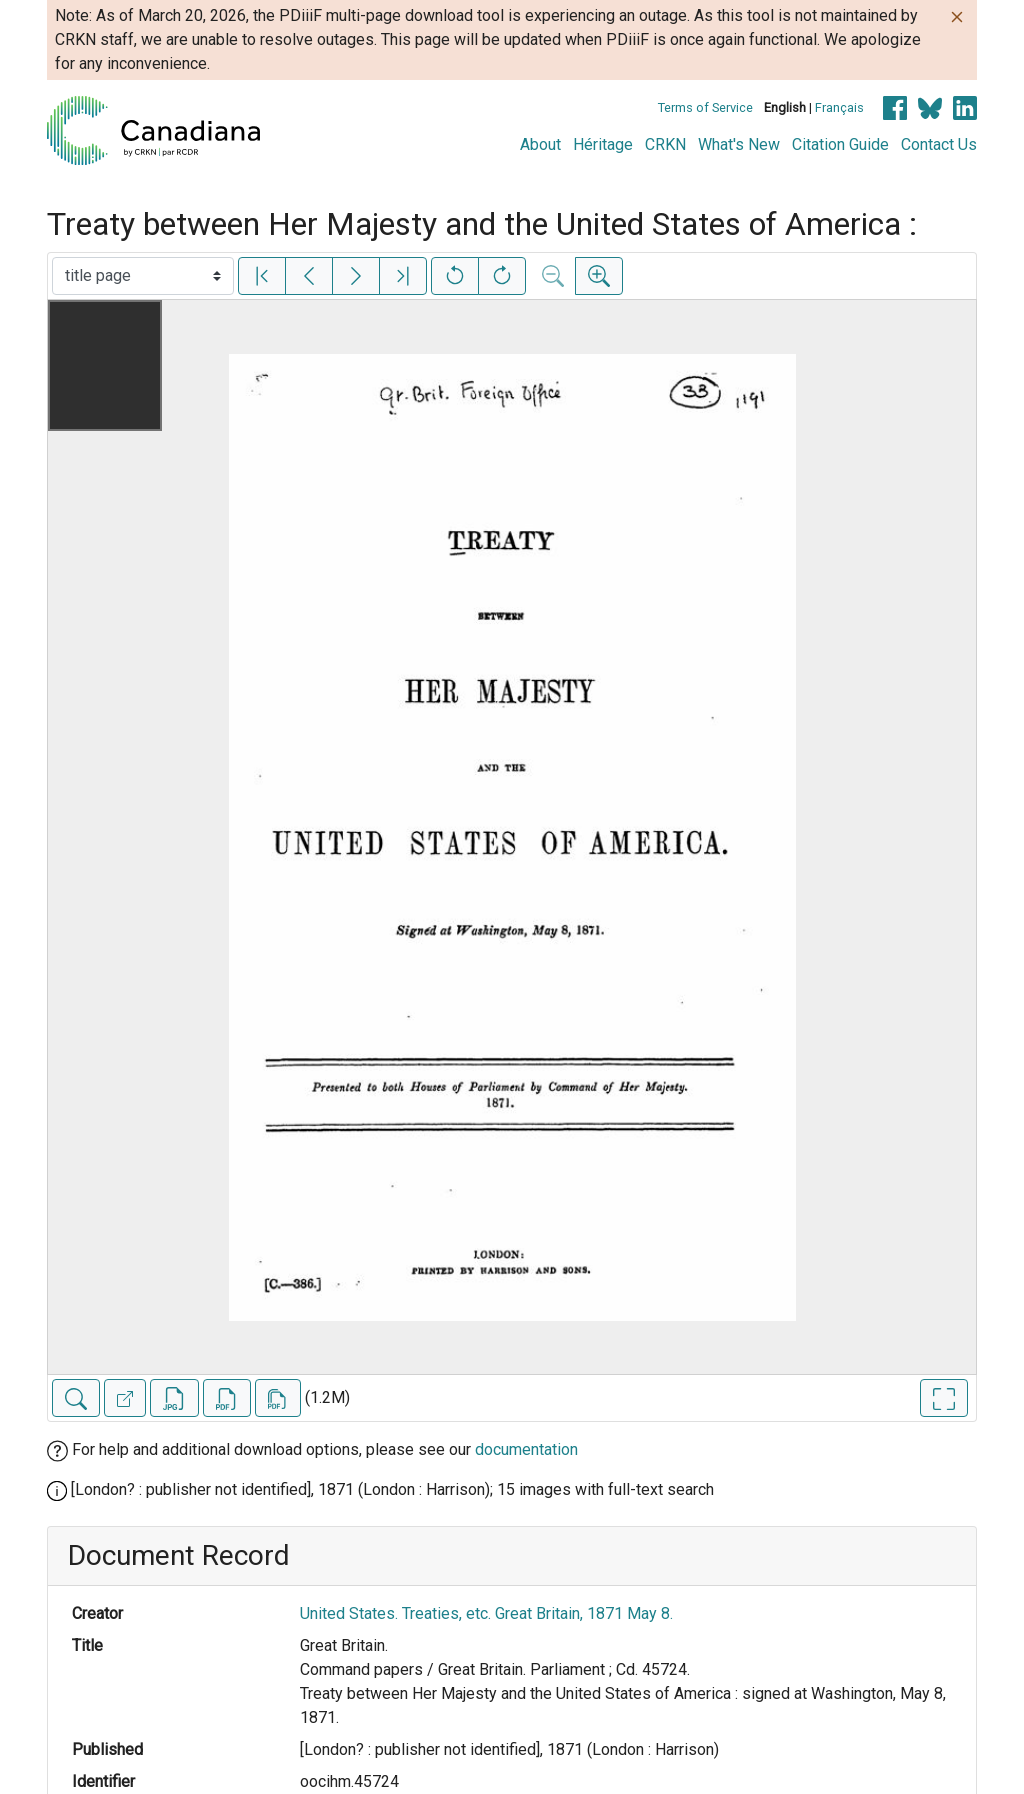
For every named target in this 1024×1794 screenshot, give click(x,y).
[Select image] (143, 276)
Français (839, 107)
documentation (526, 1449)
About (540, 144)
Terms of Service (705, 107)
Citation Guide (840, 144)
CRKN (665, 144)
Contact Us (939, 144)
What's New (739, 144)
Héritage (603, 144)
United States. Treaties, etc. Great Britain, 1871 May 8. (486, 1613)
